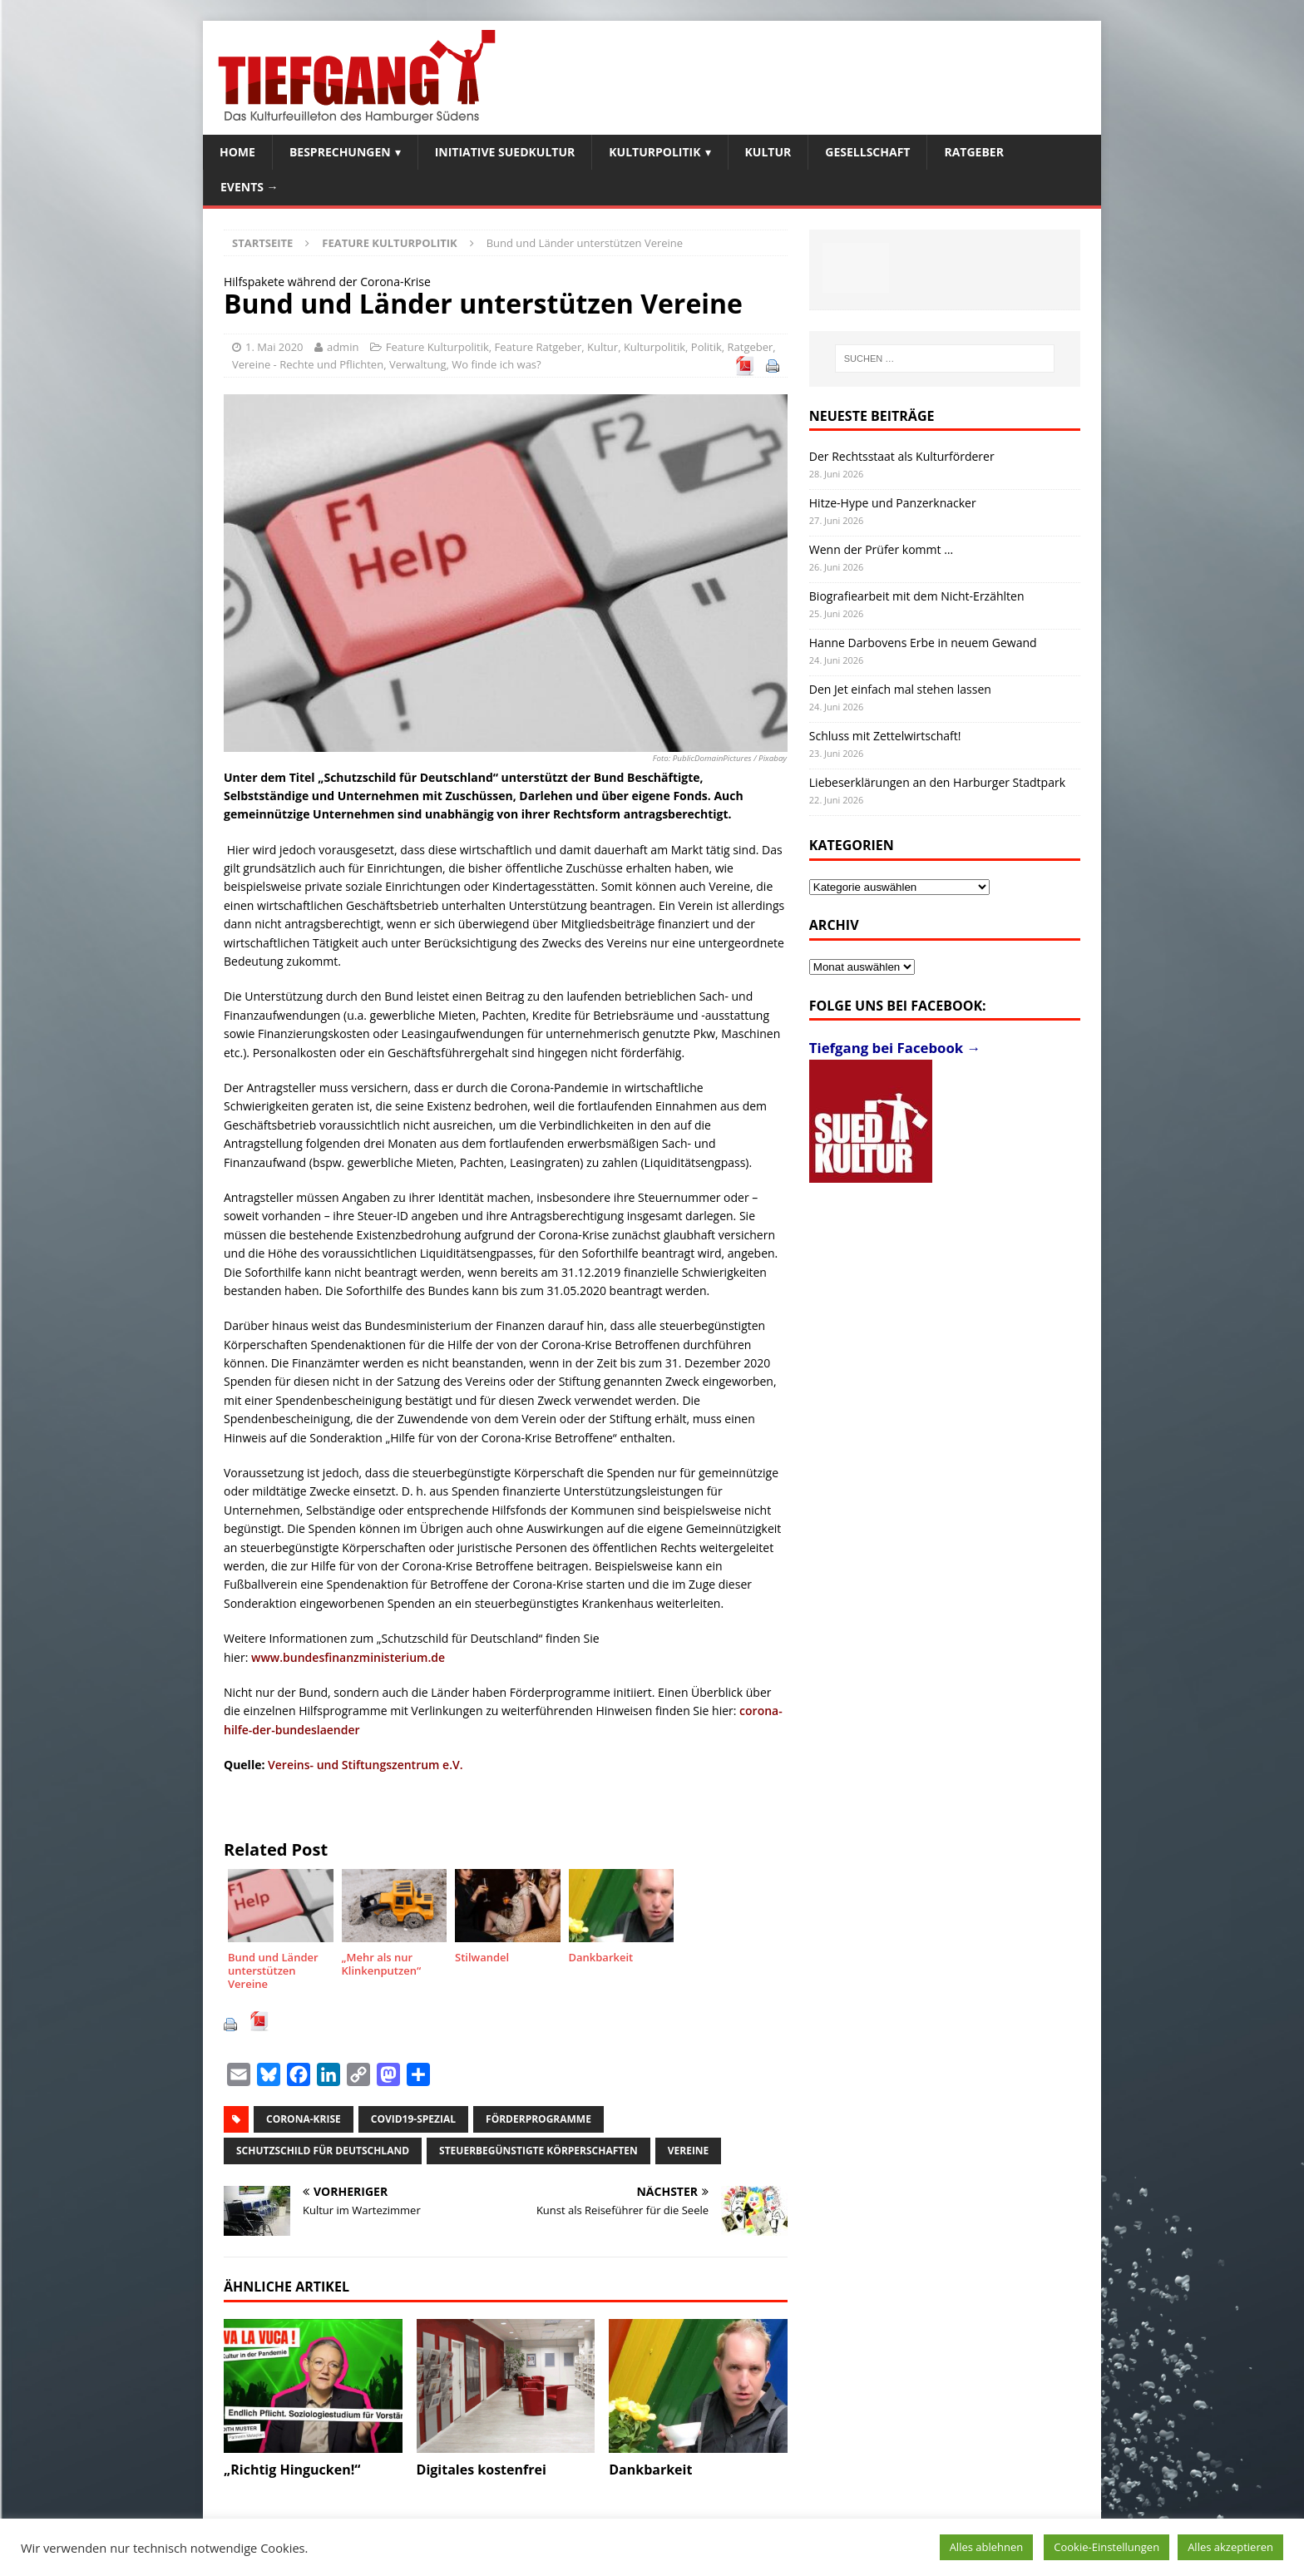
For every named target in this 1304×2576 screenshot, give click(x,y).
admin (342, 346)
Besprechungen (340, 152)
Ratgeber (973, 152)
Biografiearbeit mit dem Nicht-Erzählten (917, 596)
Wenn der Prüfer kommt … (881, 549)
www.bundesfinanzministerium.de (348, 1657)
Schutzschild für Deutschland (322, 2150)
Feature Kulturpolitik (437, 346)
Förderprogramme (538, 2119)
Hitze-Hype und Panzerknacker (892, 503)
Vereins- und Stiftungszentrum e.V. (365, 1765)
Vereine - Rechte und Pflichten (307, 364)
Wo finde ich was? (496, 364)
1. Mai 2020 (274, 346)
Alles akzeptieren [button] (1230, 2546)
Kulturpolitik (654, 152)
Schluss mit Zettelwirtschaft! (885, 736)
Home (237, 152)
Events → (249, 187)
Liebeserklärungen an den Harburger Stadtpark (937, 782)
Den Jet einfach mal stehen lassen (900, 689)
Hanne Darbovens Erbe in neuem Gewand (923, 642)
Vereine (688, 2150)
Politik (706, 346)
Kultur (768, 152)
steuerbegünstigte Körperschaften (538, 2150)
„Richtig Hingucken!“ (292, 2469)
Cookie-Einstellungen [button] (1106, 2546)
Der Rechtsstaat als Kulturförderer (902, 456)
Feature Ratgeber (538, 346)
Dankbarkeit (650, 2469)
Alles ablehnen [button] (987, 2546)
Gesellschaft (867, 152)
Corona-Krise (303, 2119)
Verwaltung (418, 364)
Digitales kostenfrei (481, 2469)
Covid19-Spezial (413, 2119)
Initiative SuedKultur (505, 152)
